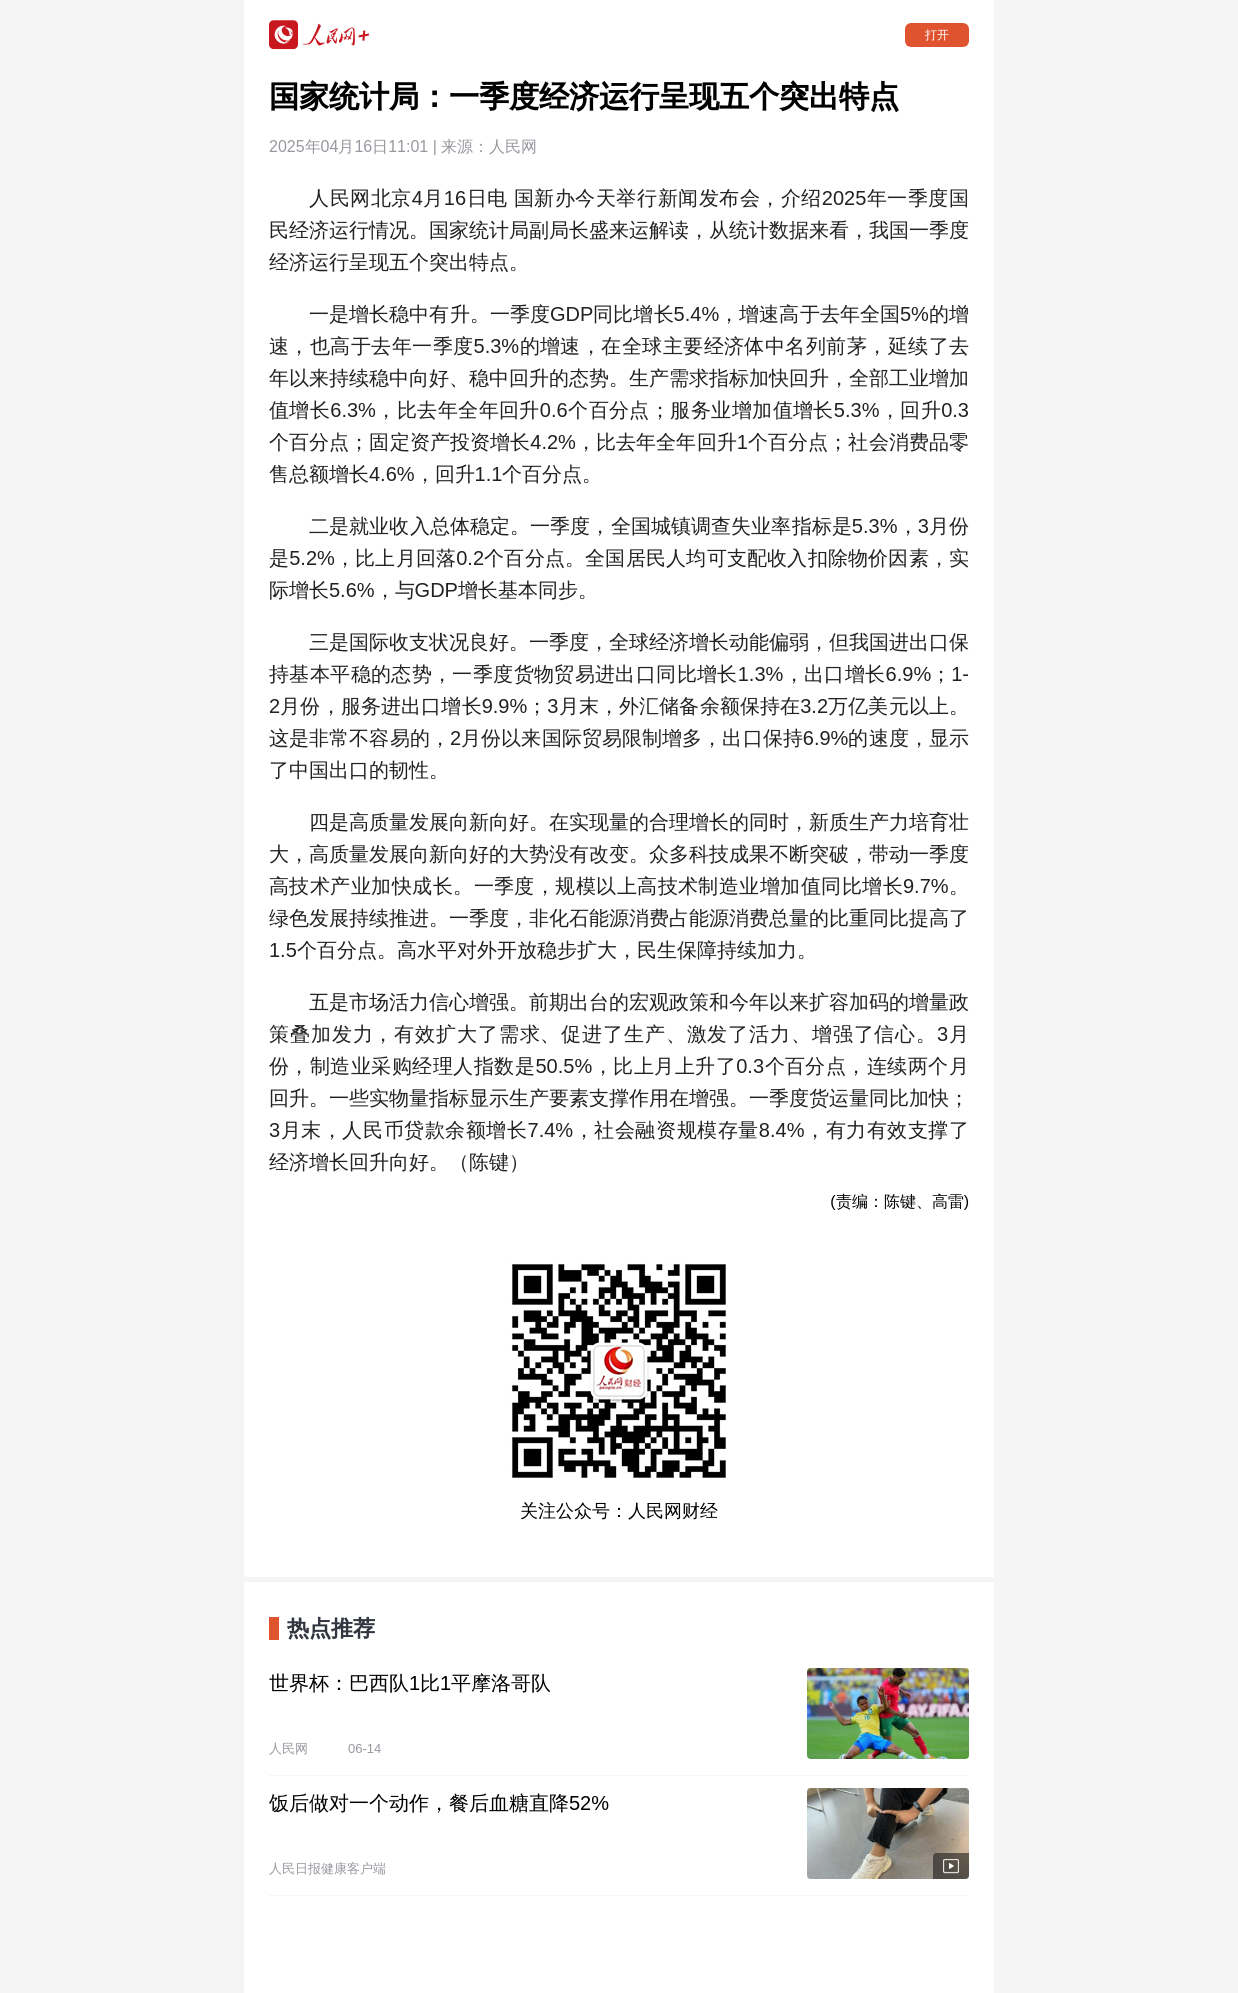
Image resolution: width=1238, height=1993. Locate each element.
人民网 (513, 146)
